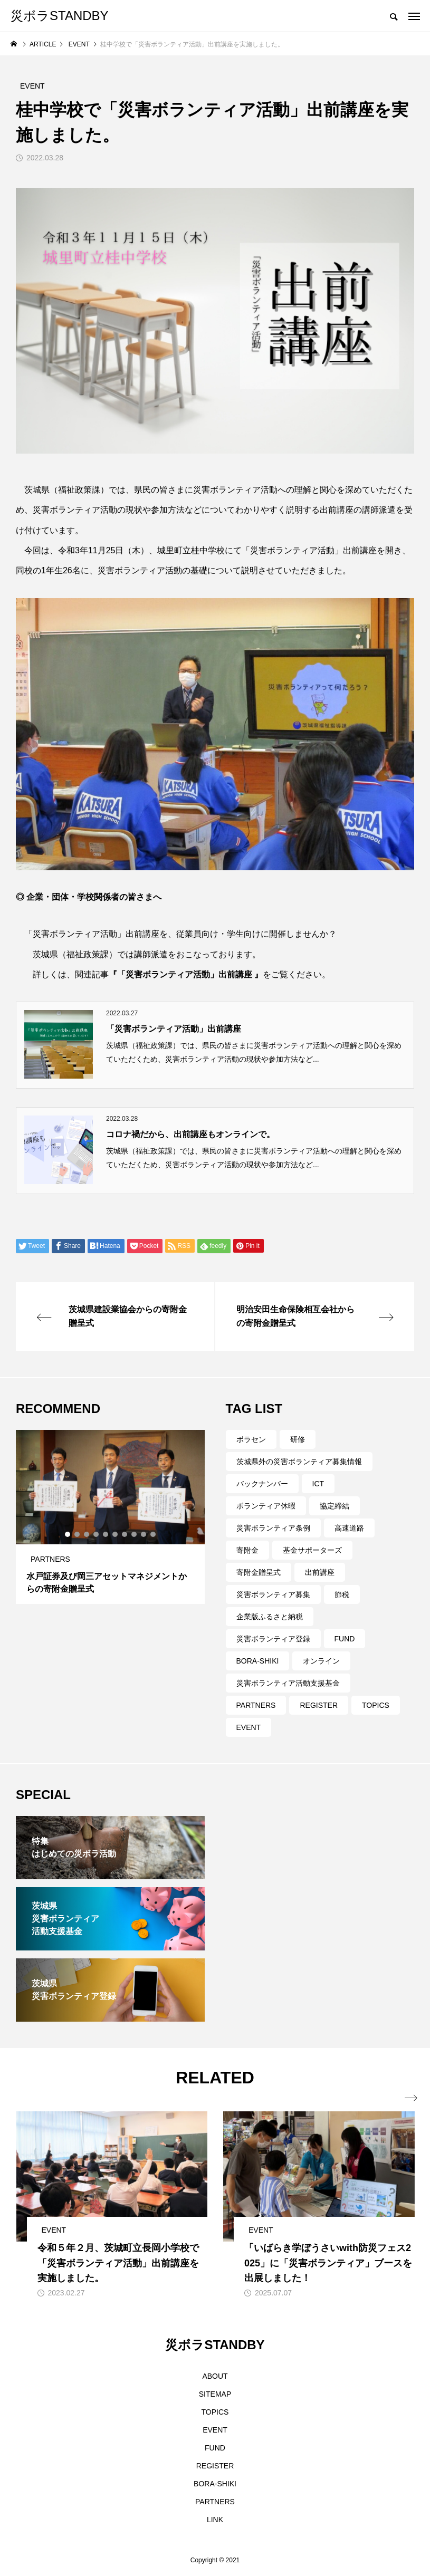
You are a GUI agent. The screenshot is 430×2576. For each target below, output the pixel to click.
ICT (318, 1483)
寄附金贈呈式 (258, 1572)
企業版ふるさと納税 (269, 1616)
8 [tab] (134, 1534)
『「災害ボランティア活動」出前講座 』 (186, 974)
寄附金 (247, 1550)
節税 (342, 1594)
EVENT (248, 1727)
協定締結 (334, 1506)
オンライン (321, 1661)
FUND (345, 1639)
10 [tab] (153, 1534)
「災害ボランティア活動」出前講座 (173, 1028)
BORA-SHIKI (257, 1661)
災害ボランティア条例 (273, 1528)
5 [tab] (106, 1534)
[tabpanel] (110, 1517)
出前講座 (320, 1572)
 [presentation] (408, 2098)
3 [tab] (87, 1534)
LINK (215, 2519)
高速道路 (349, 1528)
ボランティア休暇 (265, 1506)
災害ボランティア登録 (273, 1639)
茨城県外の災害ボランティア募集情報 (299, 1461)
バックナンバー (262, 1483)
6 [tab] (115, 1534)
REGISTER (319, 1705)
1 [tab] (68, 1534)
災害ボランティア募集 (273, 1594)
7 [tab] (125, 1534)
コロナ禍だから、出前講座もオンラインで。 (190, 1134)
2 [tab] (77, 1534)
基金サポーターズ (312, 1550)
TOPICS (375, 1705)
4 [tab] (96, 1534)
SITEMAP (215, 2394)
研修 (297, 1439)
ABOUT (214, 2376)
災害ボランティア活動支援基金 (288, 1683)
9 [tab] (144, 1534)
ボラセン (251, 1439)
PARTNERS (256, 1705)
